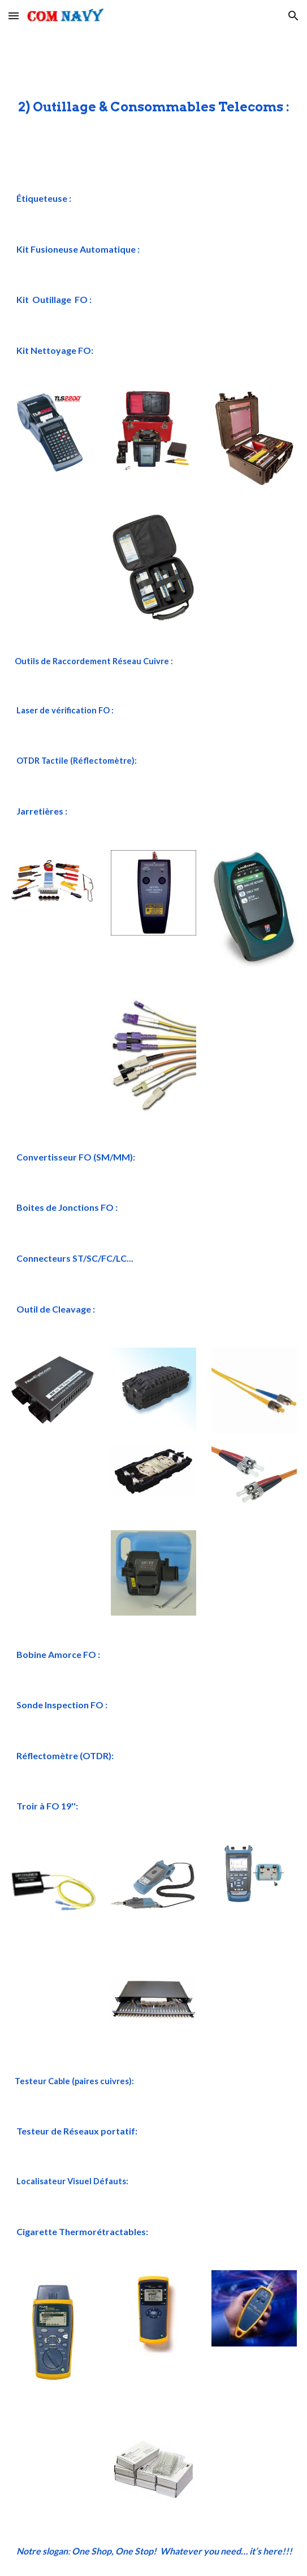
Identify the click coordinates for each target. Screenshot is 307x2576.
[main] (153, 102)
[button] (13, 15)
